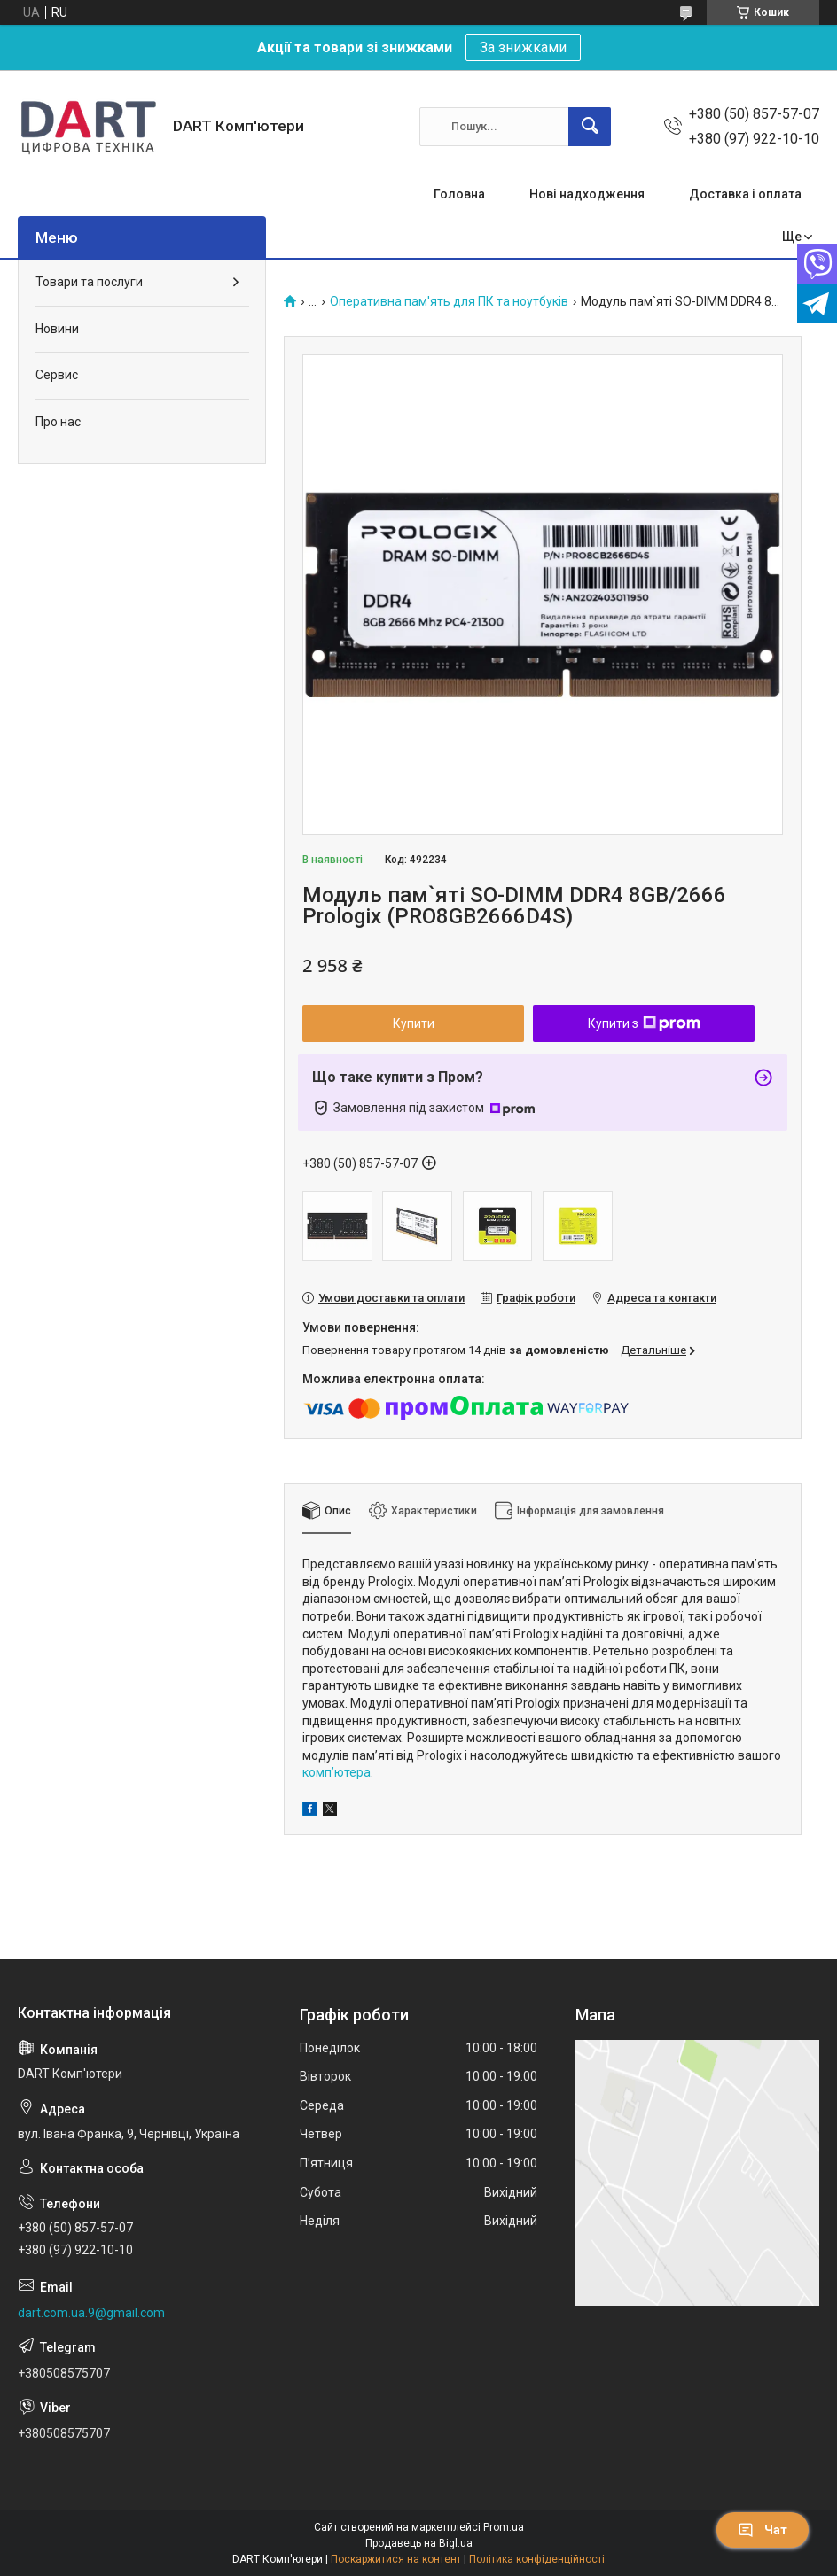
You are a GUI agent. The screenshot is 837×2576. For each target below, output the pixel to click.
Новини (57, 329)
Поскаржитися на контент (396, 2559)
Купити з (644, 1023)
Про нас (58, 422)
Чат (762, 2530)
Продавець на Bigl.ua (419, 2543)
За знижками (523, 47)
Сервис (56, 375)
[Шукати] (589, 126)
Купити (413, 1023)
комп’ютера (336, 1772)
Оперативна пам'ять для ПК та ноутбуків (449, 301)
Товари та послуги (89, 282)
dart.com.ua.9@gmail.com (91, 2313)
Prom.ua (503, 2527)
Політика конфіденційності (537, 2559)
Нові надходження (587, 194)
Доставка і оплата (745, 194)
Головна (459, 194)
